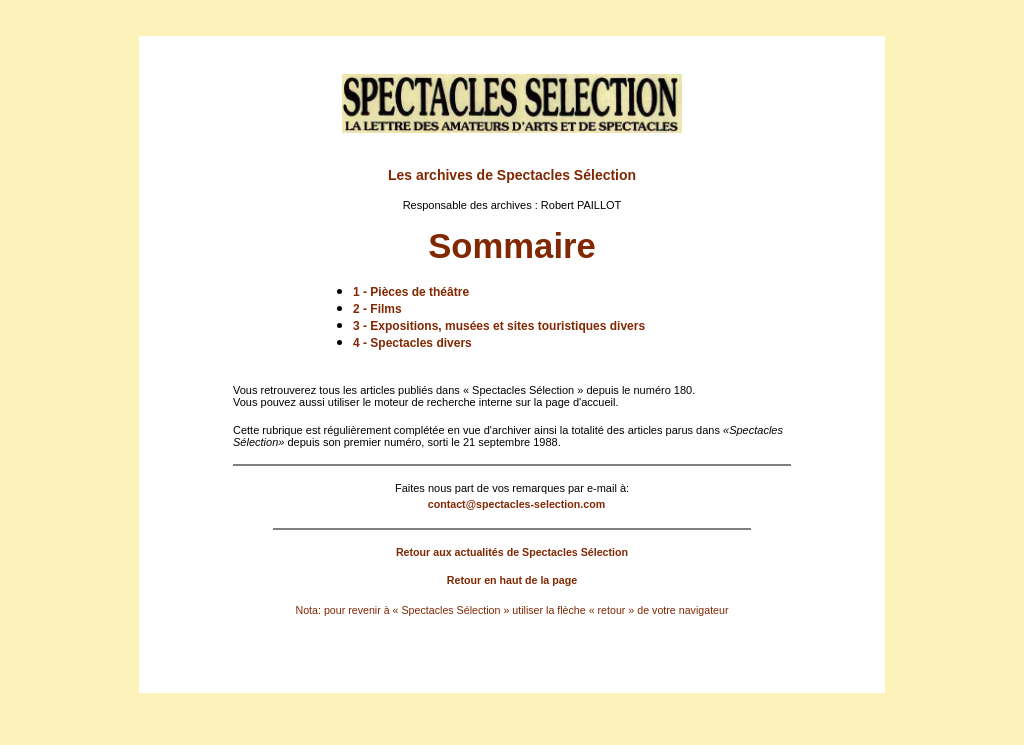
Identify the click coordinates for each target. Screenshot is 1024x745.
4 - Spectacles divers (412, 343)
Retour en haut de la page (512, 580)
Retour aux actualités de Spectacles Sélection (512, 552)
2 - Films (377, 309)
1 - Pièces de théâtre (411, 292)
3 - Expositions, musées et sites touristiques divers (499, 326)
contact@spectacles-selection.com (516, 504)
